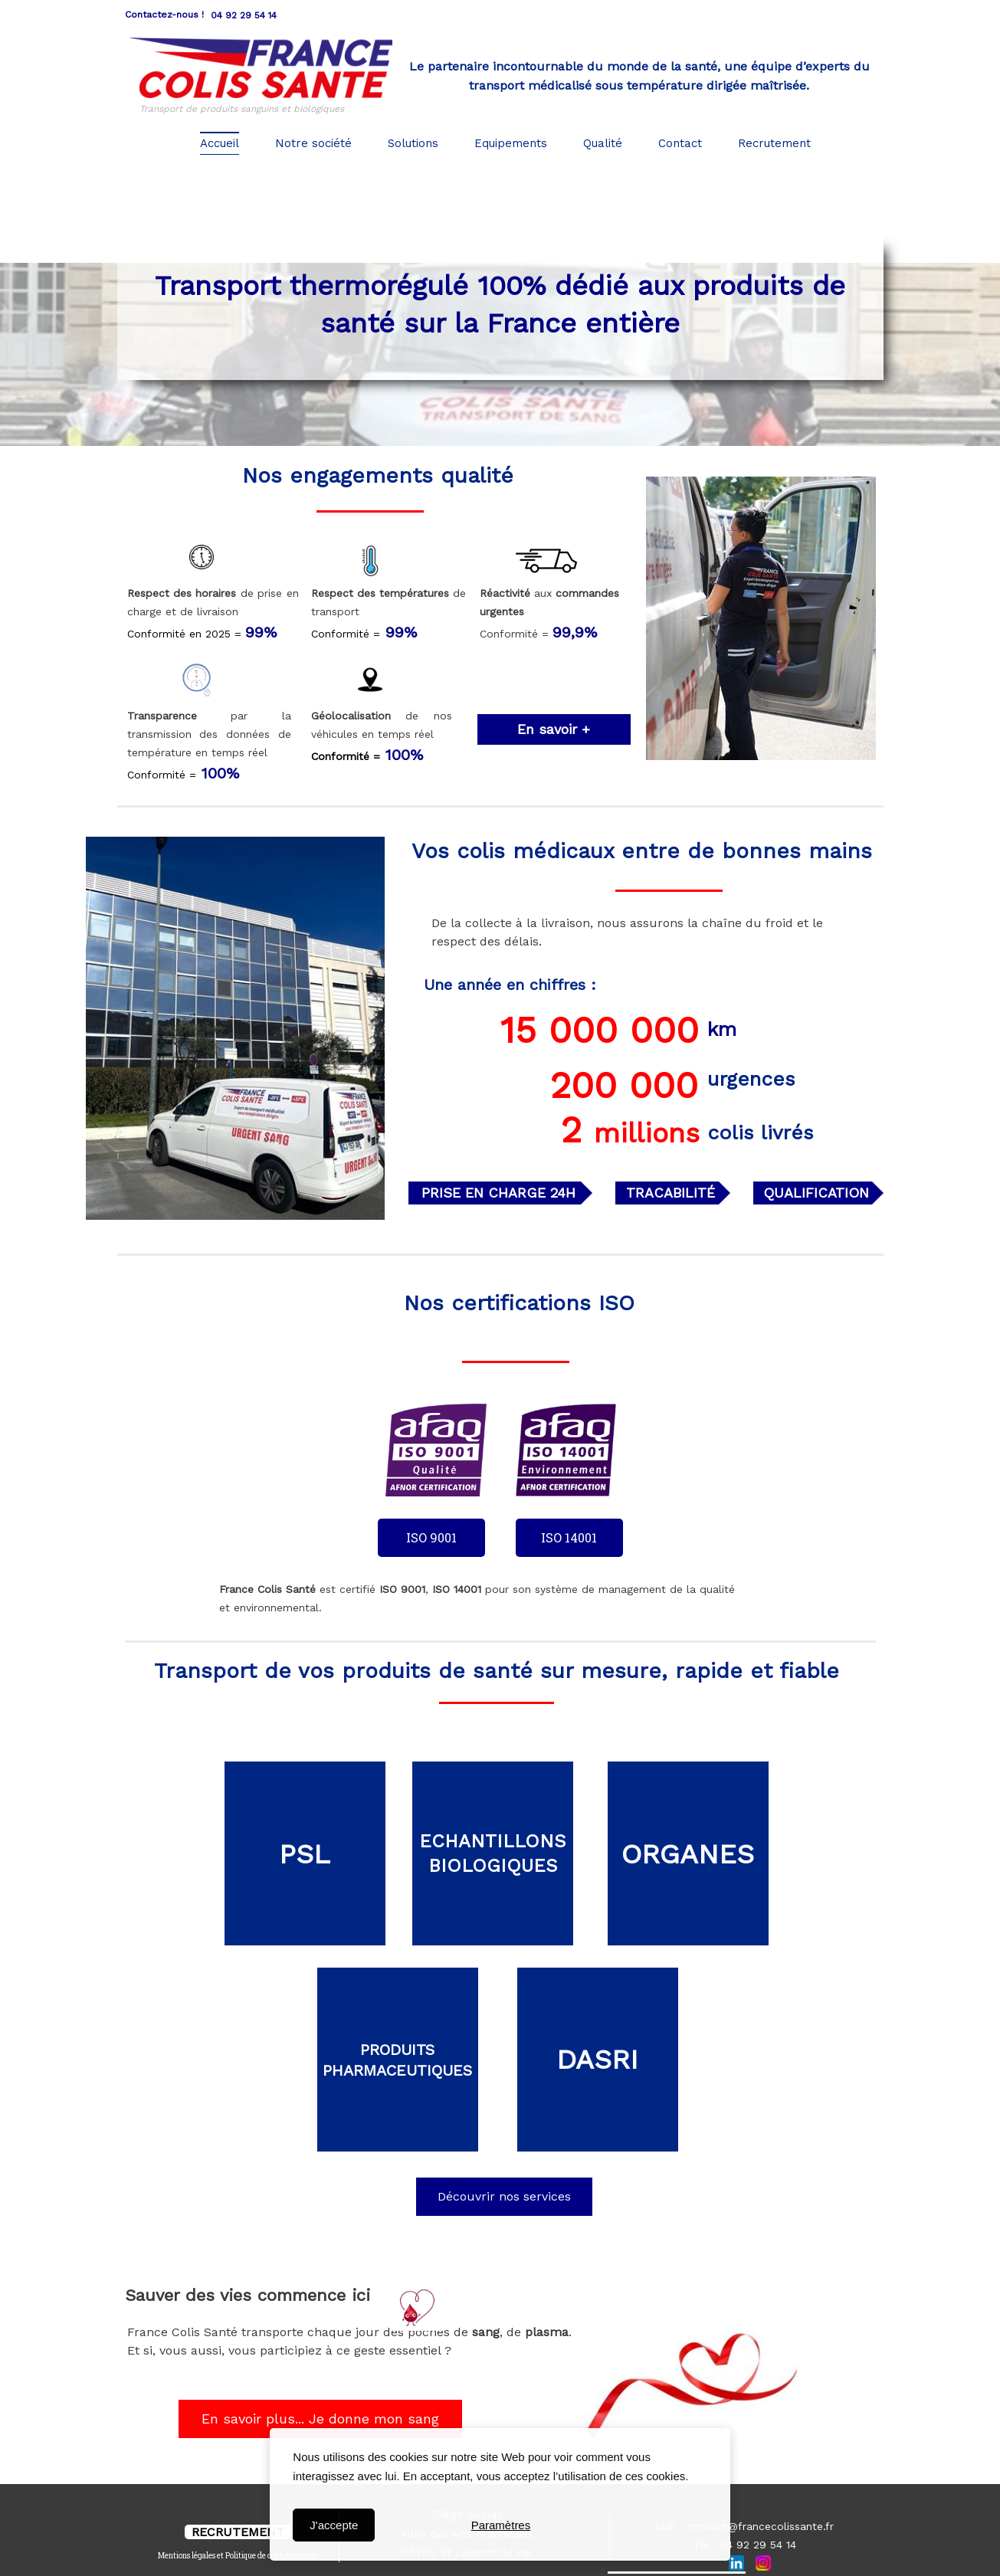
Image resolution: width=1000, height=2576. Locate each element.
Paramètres (501, 2525)
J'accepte (334, 2525)
